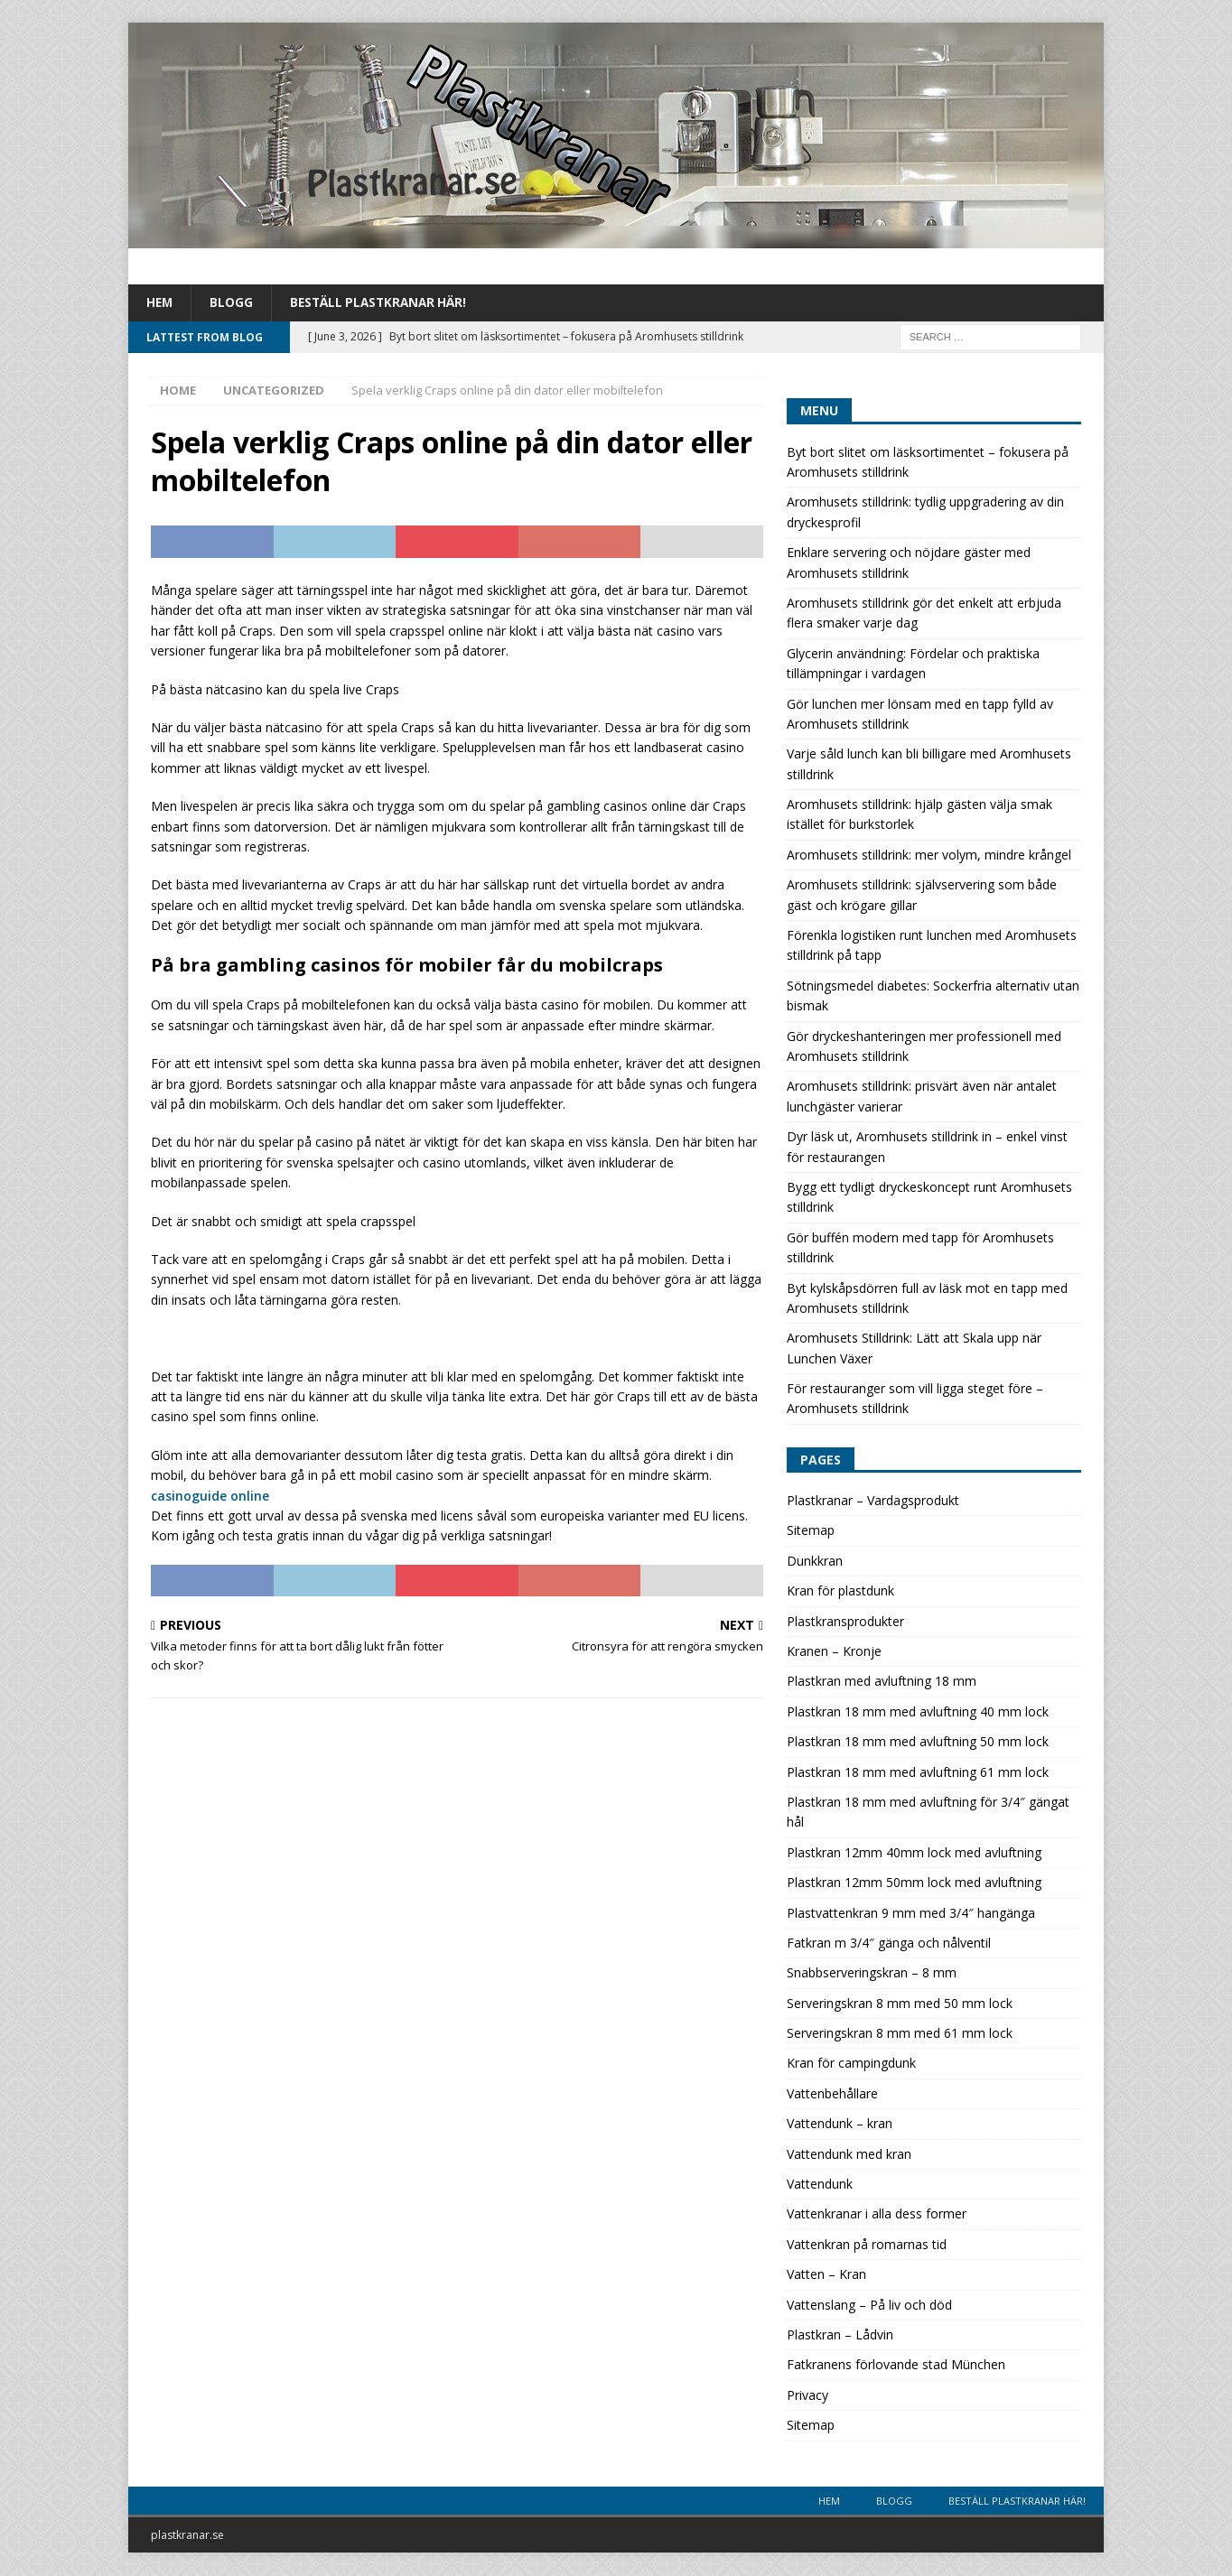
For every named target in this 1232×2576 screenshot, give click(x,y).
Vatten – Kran (826, 2274)
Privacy (807, 2395)
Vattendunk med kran (849, 2154)
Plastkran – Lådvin (840, 2335)
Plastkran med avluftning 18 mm (881, 1681)
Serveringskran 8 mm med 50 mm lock (900, 2004)
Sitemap (811, 1530)
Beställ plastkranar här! (383, 303)
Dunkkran (815, 1561)
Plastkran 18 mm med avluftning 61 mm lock (918, 1772)
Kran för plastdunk (840, 1591)
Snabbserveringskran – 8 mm (872, 1973)
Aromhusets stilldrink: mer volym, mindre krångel (929, 855)
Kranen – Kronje (834, 1651)
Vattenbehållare (832, 2094)
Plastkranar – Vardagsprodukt (873, 1501)
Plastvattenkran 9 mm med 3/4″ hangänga (911, 1912)
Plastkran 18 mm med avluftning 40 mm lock (918, 1712)
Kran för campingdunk (851, 2063)
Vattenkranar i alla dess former (876, 2214)
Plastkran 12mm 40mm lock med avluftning (914, 1853)
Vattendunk (820, 2184)
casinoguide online (210, 1495)
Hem (160, 303)
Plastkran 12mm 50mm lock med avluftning (914, 1883)
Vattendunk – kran (839, 2124)
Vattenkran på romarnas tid (867, 2245)
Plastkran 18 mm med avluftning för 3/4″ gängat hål (928, 1812)
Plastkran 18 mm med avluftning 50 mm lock (918, 1742)
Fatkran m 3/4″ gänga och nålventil (889, 1943)
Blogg (233, 303)
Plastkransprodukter (845, 1622)
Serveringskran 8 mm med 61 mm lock (900, 2033)
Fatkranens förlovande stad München (896, 2365)
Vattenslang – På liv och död (869, 2305)
